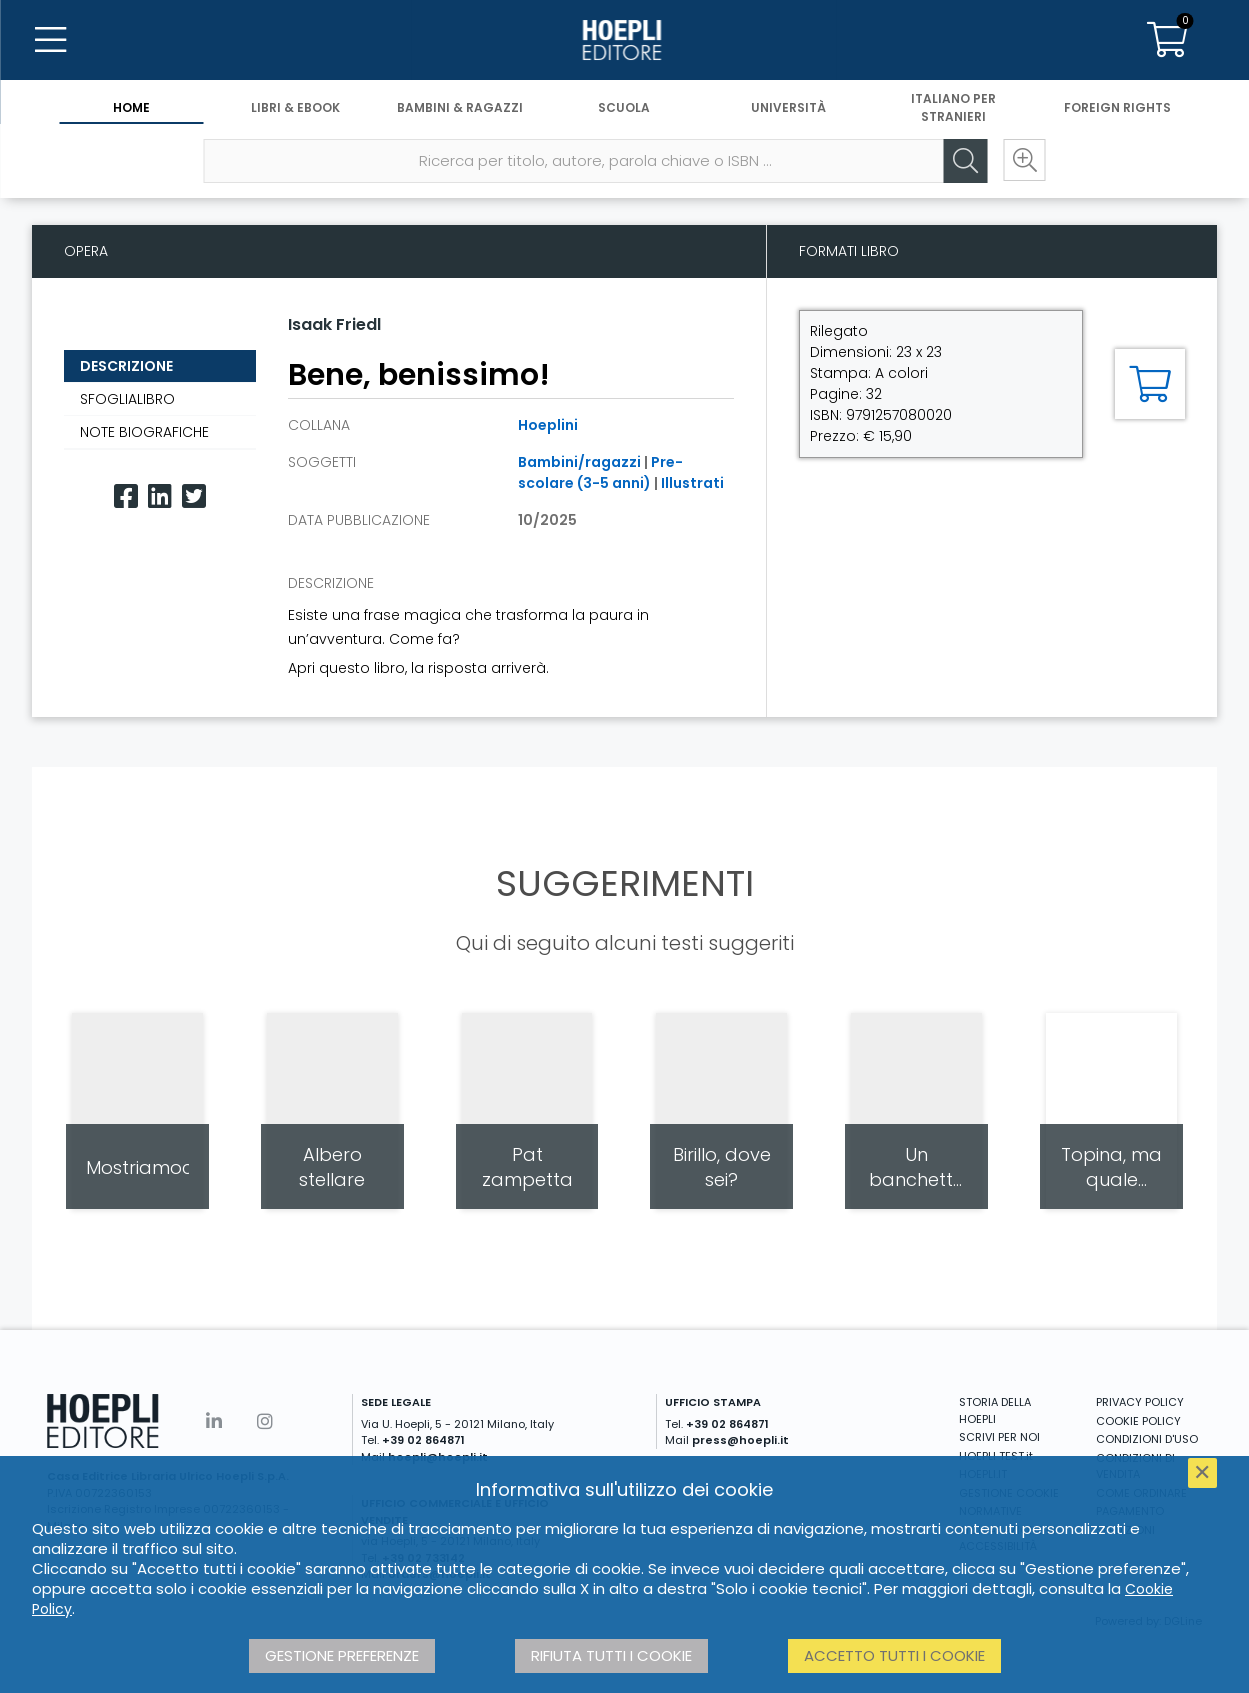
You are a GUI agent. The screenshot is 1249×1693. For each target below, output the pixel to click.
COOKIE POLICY (1138, 1421)
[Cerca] (963, 161)
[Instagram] (265, 1421)
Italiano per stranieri (953, 107)
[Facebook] (126, 496)
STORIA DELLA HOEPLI (995, 1410)
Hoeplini (548, 425)
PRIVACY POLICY (1140, 1402)
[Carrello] (1167, 40)
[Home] (624, 40)
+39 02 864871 (423, 1440)
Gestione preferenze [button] (342, 1655)
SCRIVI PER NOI (999, 1437)
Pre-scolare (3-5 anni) (600, 472)
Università (788, 107)
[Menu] (50, 40)
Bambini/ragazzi (579, 462)
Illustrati (692, 483)
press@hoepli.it (740, 1440)
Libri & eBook (295, 107)
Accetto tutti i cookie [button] (894, 1655)
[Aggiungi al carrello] (1150, 384)
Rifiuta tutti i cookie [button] (611, 1655)
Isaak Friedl (334, 324)
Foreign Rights (1117, 107)
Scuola (624, 107)
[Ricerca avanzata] (1023, 161)
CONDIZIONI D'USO (1147, 1439)
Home (131, 107)
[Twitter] (194, 496)
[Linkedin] (160, 496)
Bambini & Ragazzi (460, 107)
